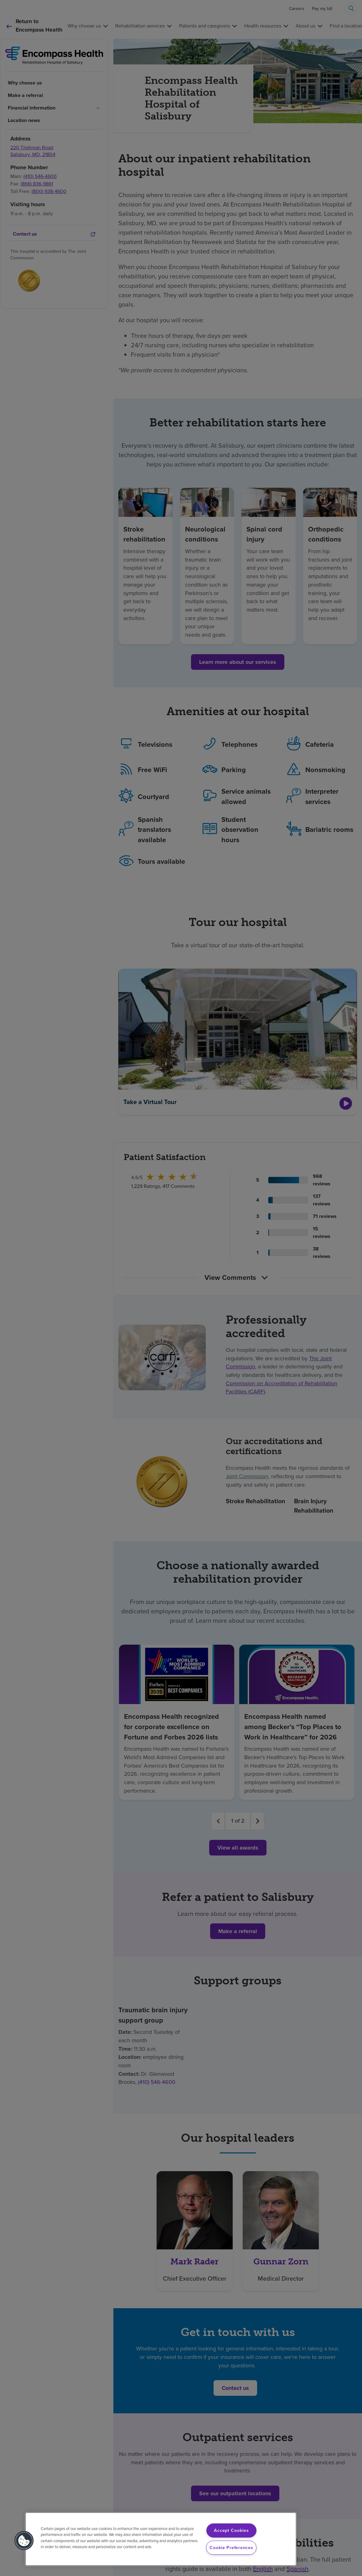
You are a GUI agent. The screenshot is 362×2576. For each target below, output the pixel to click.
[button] (24, 2541)
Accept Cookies (231, 2530)
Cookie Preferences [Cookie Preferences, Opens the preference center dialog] (231, 2547)
